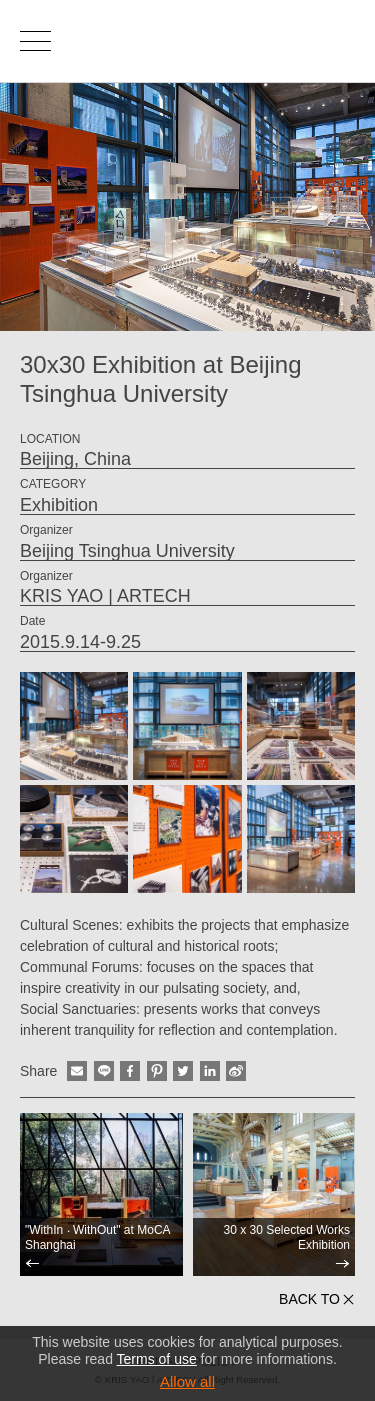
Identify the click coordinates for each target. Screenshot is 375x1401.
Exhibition (59, 505)
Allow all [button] (187, 1381)
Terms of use (157, 1359)
